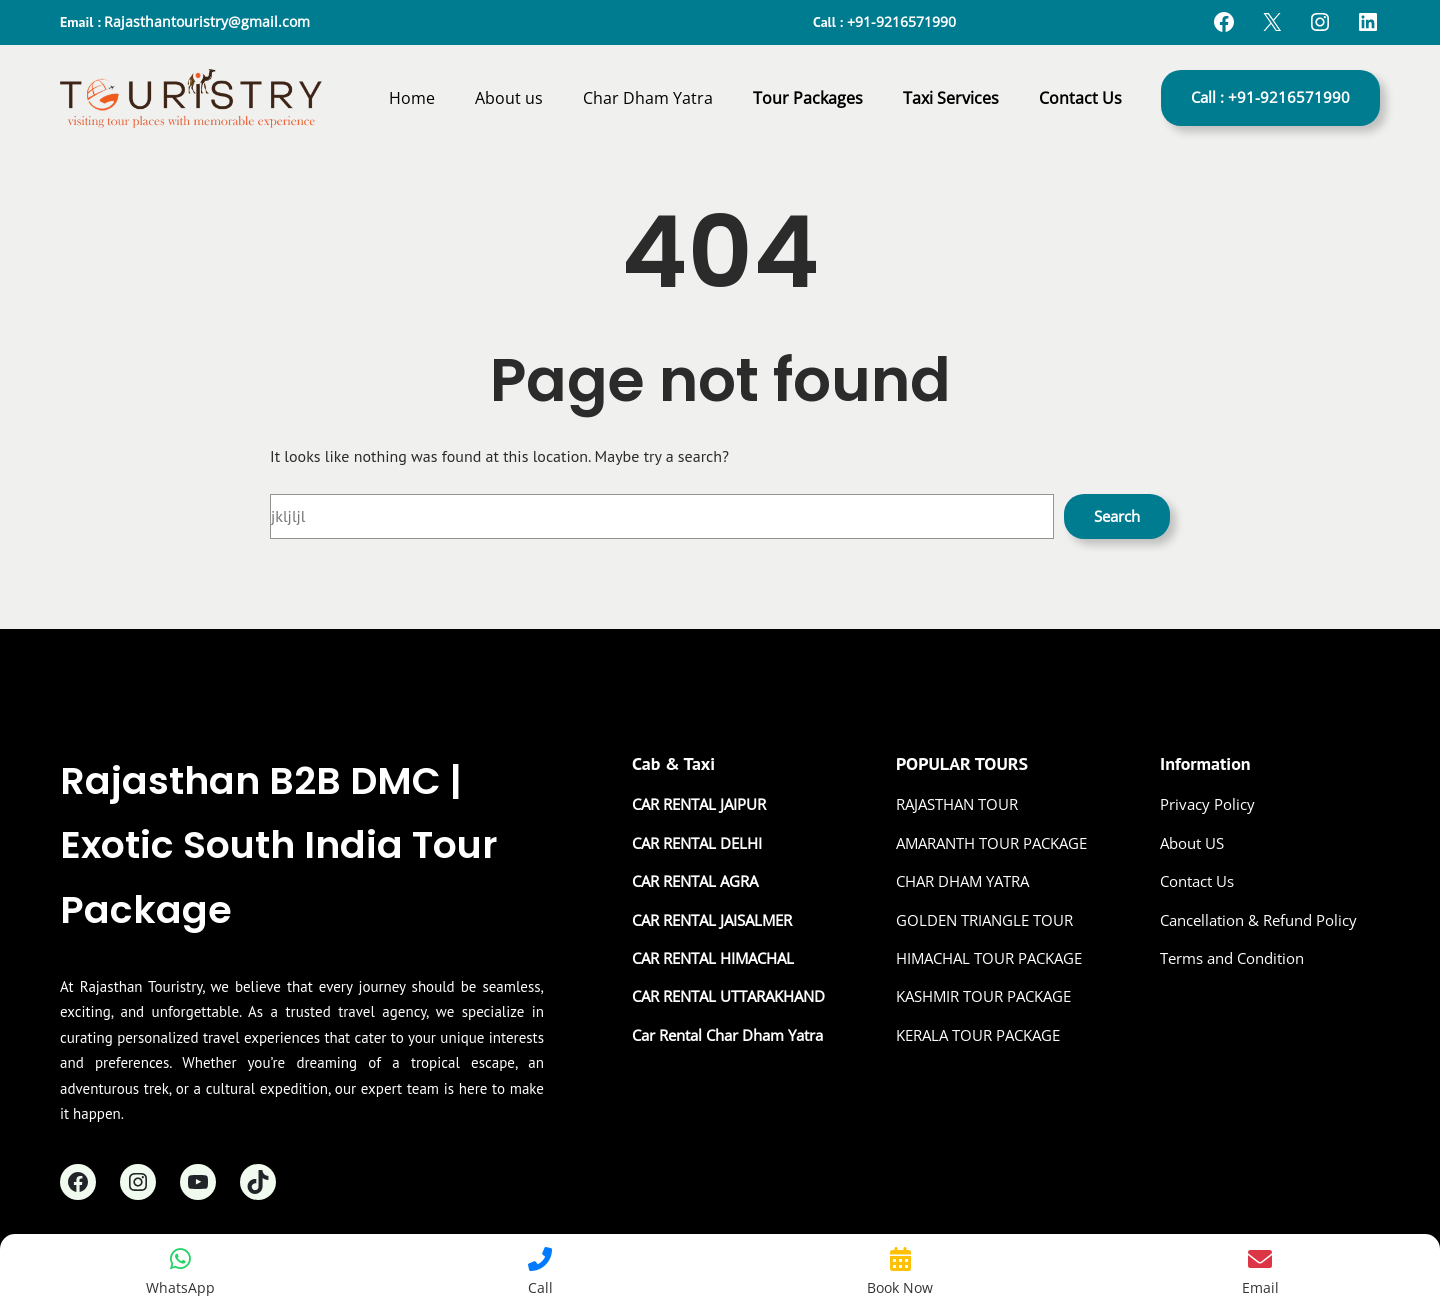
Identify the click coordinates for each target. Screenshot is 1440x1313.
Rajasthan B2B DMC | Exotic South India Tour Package (278, 845)
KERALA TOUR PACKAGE (978, 1035)
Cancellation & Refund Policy (1258, 920)
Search (1117, 516)
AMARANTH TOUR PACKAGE (991, 843)
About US (1192, 843)
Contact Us (1197, 881)
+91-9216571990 (901, 21)
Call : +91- (1270, 97)
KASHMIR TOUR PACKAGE (983, 996)
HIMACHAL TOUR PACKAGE (989, 958)
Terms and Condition (1232, 958)
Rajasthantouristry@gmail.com (207, 21)
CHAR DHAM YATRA (962, 881)
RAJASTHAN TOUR (957, 804)
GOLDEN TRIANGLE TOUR (984, 920)
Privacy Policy (1207, 804)
